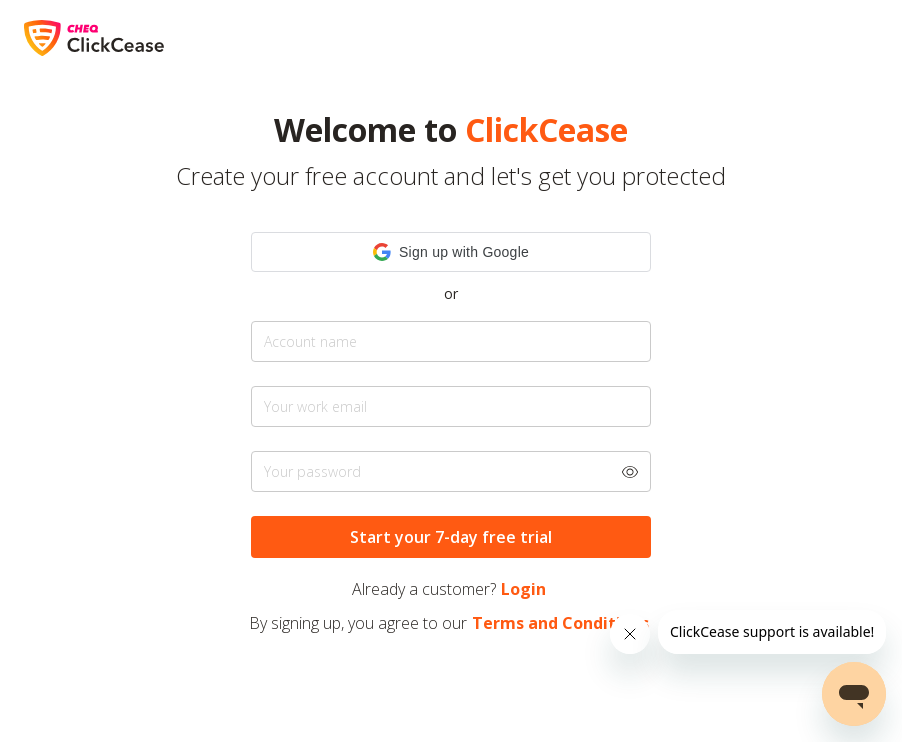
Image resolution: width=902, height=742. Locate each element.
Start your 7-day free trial (451, 537)
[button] (451, 252)
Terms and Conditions (560, 623)
